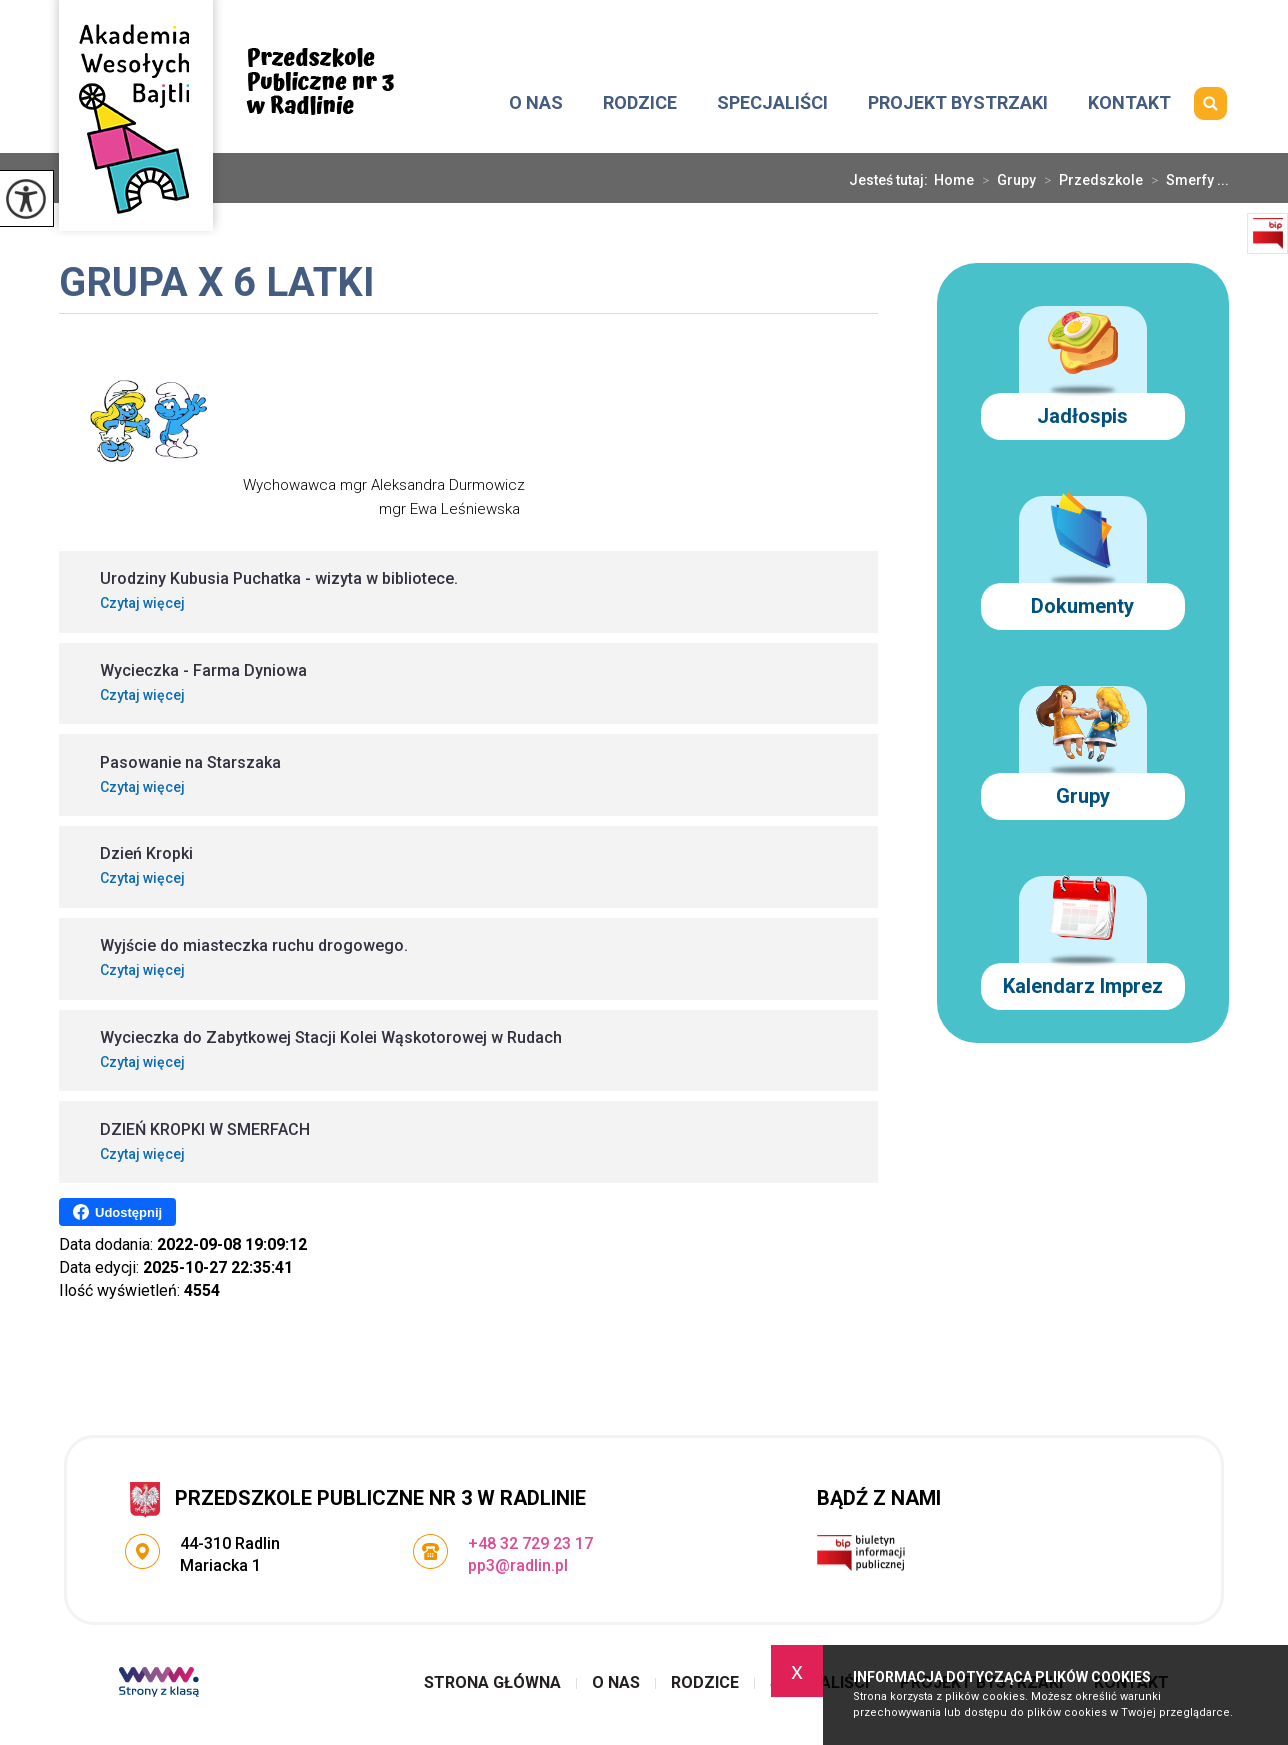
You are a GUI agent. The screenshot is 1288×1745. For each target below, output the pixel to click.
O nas (536, 102)
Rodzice (640, 102)
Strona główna (470, 103)
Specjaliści (772, 102)
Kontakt (1129, 102)
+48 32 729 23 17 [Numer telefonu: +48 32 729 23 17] (530, 1543)
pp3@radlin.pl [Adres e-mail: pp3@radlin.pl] (518, 1565)
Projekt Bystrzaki (958, 102)
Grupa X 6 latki (217, 284)
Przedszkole (1089, 180)
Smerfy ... (1186, 180)
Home (954, 180)
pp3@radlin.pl (953, 27)
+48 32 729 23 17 (1153, 27)
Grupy (1005, 180)
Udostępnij (117, 1212)
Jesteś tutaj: (891, 180)
